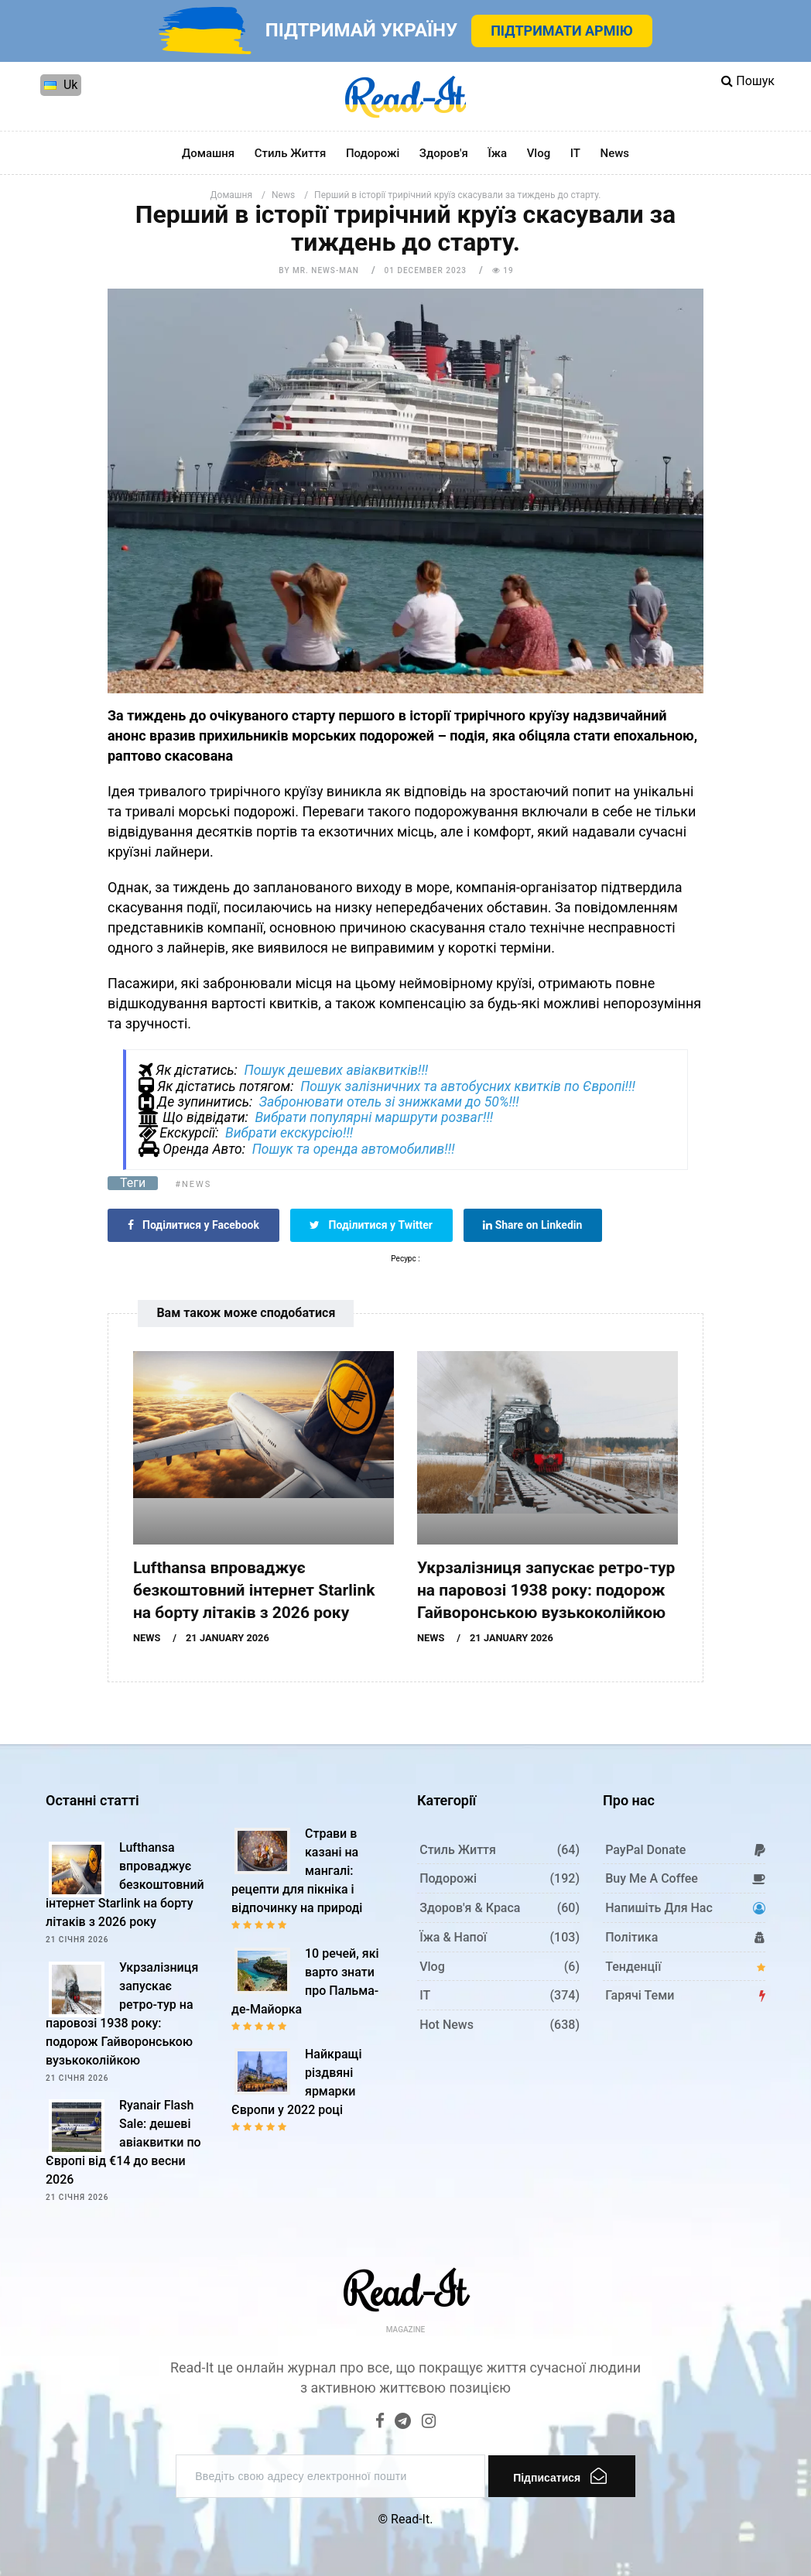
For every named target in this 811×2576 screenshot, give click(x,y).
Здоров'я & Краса (469, 1907)
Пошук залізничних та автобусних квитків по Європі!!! (467, 1086)
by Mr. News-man (319, 270)
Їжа (497, 153)
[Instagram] (429, 2422)
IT (575, 153)
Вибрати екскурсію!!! (289, 1133)
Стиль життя (291, 153)
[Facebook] (379, 2422)
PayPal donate (645, 1849)
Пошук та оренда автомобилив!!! (353, 1149)
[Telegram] (404, 2422)
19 (503, 270)
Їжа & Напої (453, 1937)
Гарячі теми (639, 1995)
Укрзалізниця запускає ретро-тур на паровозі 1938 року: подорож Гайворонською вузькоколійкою (546, 1590)
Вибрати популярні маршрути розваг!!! (374, 1117)
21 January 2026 (227, 1638)
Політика (631, 1937)
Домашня (208, 153)
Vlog (539, 153)
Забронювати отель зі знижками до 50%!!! (389, 1102)
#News (193, 1184)
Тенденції (633, 1966)
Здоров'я (443, 153)
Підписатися (560, 2476)
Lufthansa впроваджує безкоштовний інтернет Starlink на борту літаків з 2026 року (254, 1590)
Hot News (446, 2024)
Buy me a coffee (651, 1878)
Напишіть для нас (659, 1907)
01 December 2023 (426, 270)
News (615, 153)
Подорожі (372, 153)
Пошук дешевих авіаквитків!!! (336, 1070)
